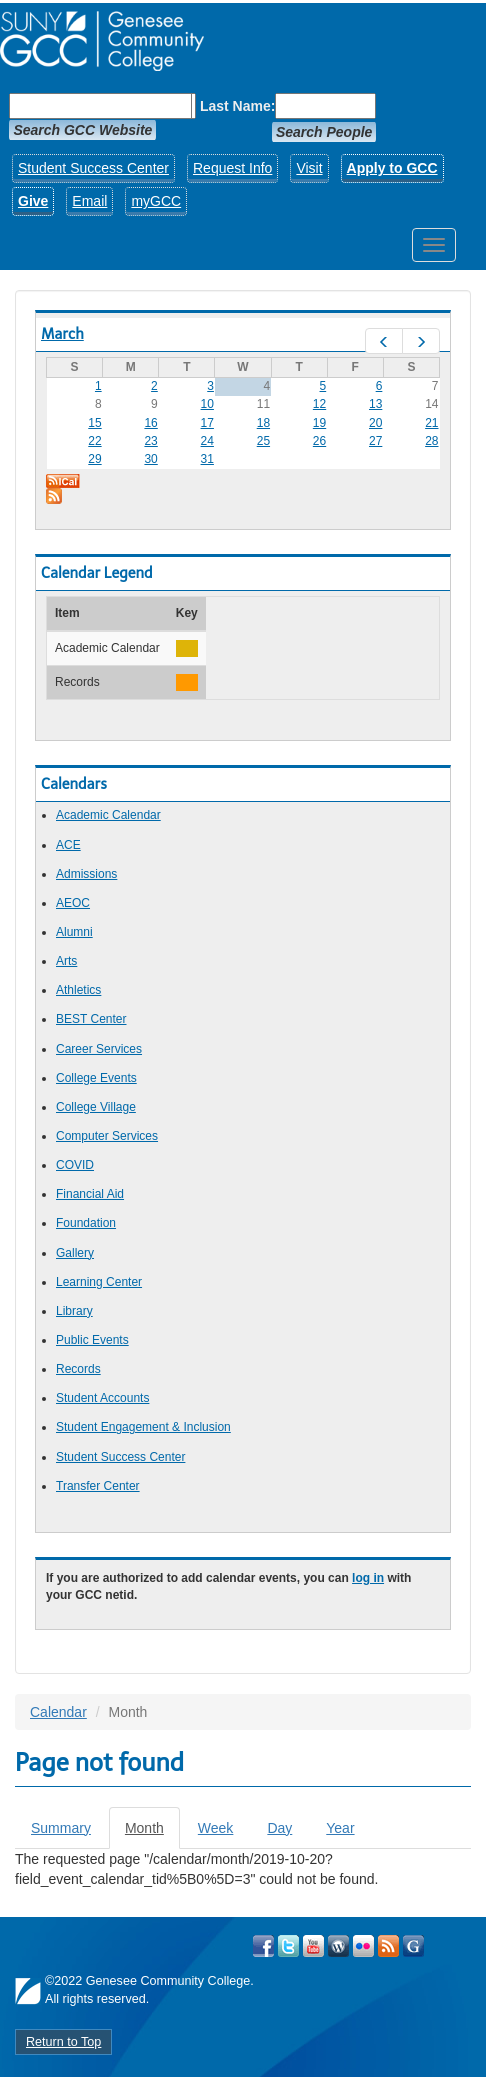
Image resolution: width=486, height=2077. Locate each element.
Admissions (86, 874)
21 (431, 423)
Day (279, 1828)
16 (150, 423)
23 (150, 441)
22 (94, 441)
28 (431, 441)
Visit (309, 168)
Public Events (92, 1340)
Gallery (75, 1253)
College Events (96, 1078)
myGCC (156, 201)
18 (263, 423)
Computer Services (107, 1136)
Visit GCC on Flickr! (363, 1946)
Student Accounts (102, 1398)
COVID (75, 1165)
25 (263, 441)
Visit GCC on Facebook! (263, 1946)
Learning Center (99, 1282)
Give (33, 201)
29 (94, 459)
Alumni (74, 932)
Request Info (232, 168)
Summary (61, 1828)
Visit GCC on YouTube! (313, 1946)
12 (319, 404)
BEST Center (91, 1019)
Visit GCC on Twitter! (288, 1946)
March (62, 334)
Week (216, 1828)
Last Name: (237, 106)
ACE (68, 845)
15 (94, 423)
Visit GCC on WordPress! (338, 1946)
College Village (96, 1107)
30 (150, 459)
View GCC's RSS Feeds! (388, 1946)
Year (340, 1828)
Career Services (99, 1049)
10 (207, 404)
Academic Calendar (108, 815)
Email (89, 201)
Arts (66, 961)
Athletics (78, 990)
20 (375, 423)
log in (368, 1578)
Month (152, 1833)
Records (78, 1369)
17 (207, 423)
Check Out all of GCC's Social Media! (413, 1946)
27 (375, 441)
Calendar (58, 1712)
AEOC (73, 903)
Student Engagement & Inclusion (143, 1427)
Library (74, 1311)
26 (319, 441)
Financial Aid (90, 1194)
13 (375, 404)
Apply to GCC (392, 168)
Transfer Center (98, 1486)
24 (207, 441)
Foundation (86, 1223)
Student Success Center (93, 168)
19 (319, 423)
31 (207, 459)
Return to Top (63, 2042)
